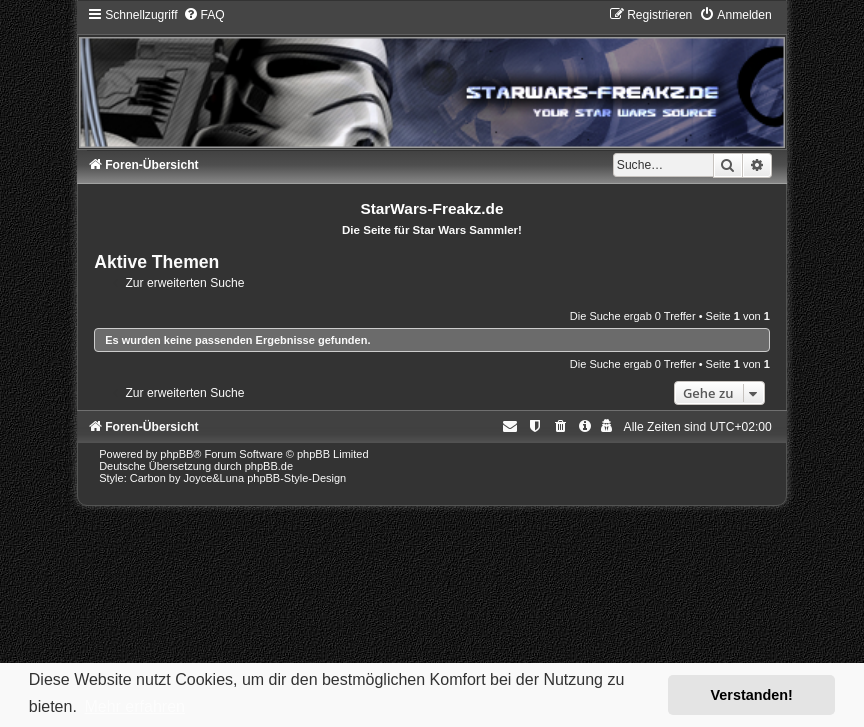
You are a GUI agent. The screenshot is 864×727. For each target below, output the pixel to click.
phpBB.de (269, 466)
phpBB (176, 454)
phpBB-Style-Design (296, 478)
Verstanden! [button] (752, 695)
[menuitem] (204, 15)
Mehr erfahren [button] (134, 706)
